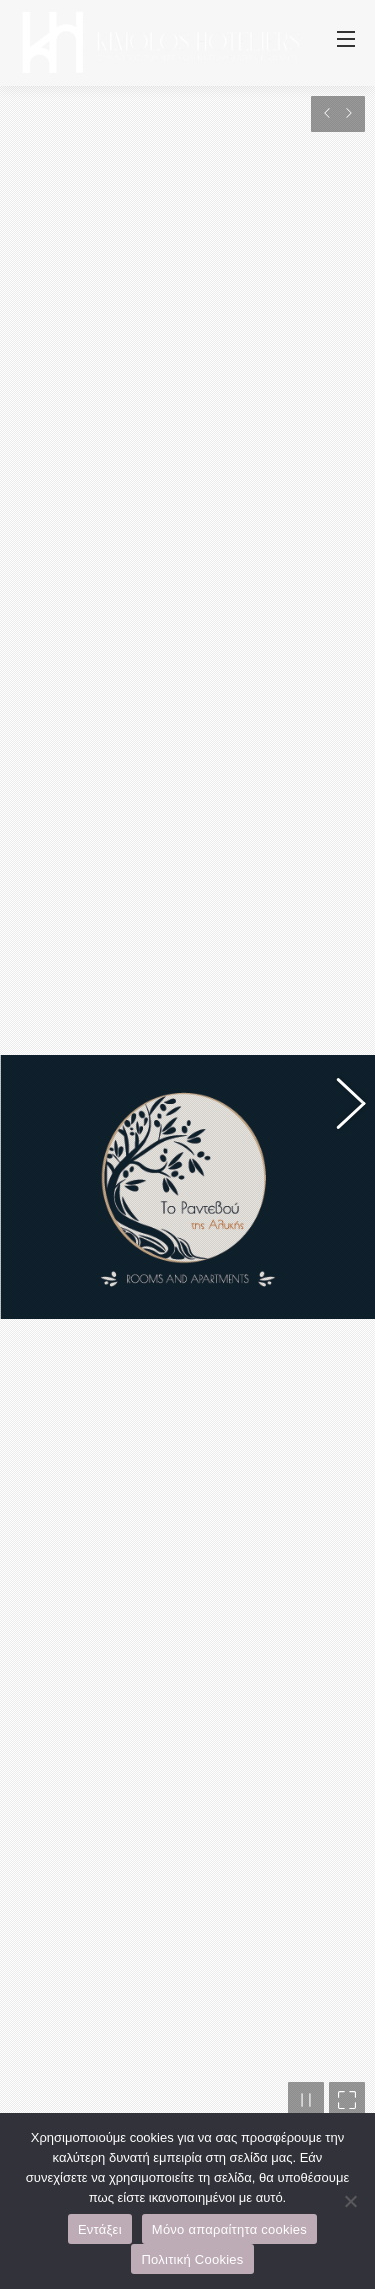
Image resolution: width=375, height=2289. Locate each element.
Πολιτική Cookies (192, 2259)
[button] (340, 855)
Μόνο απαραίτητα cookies (229, 2229)
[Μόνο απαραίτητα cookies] (350, 2201)
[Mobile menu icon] (346, 43)
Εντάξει (100, 2229)
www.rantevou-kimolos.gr (132, 1723)
